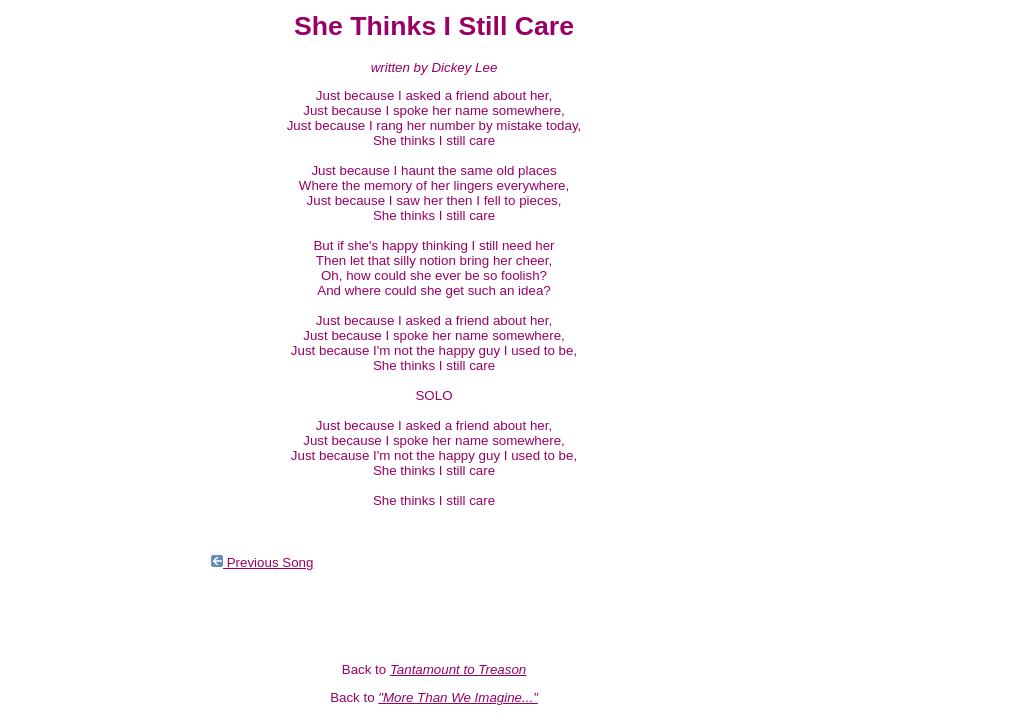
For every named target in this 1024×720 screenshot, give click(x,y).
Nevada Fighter (56, 210)
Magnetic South (57, 180)
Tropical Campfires (66, 345)
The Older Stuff (56, 330)
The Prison (43, 270)
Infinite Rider (48, 300)
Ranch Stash (49, 255)
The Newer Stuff (59, 315)
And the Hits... (53, 240)
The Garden (46, 390)
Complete (39, 375)
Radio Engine (51, 285)
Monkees (38, 420)
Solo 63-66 (43, 405)
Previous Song (262, 562)
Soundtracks (48, 435)
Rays (26, 360)
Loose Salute (50, 195)
